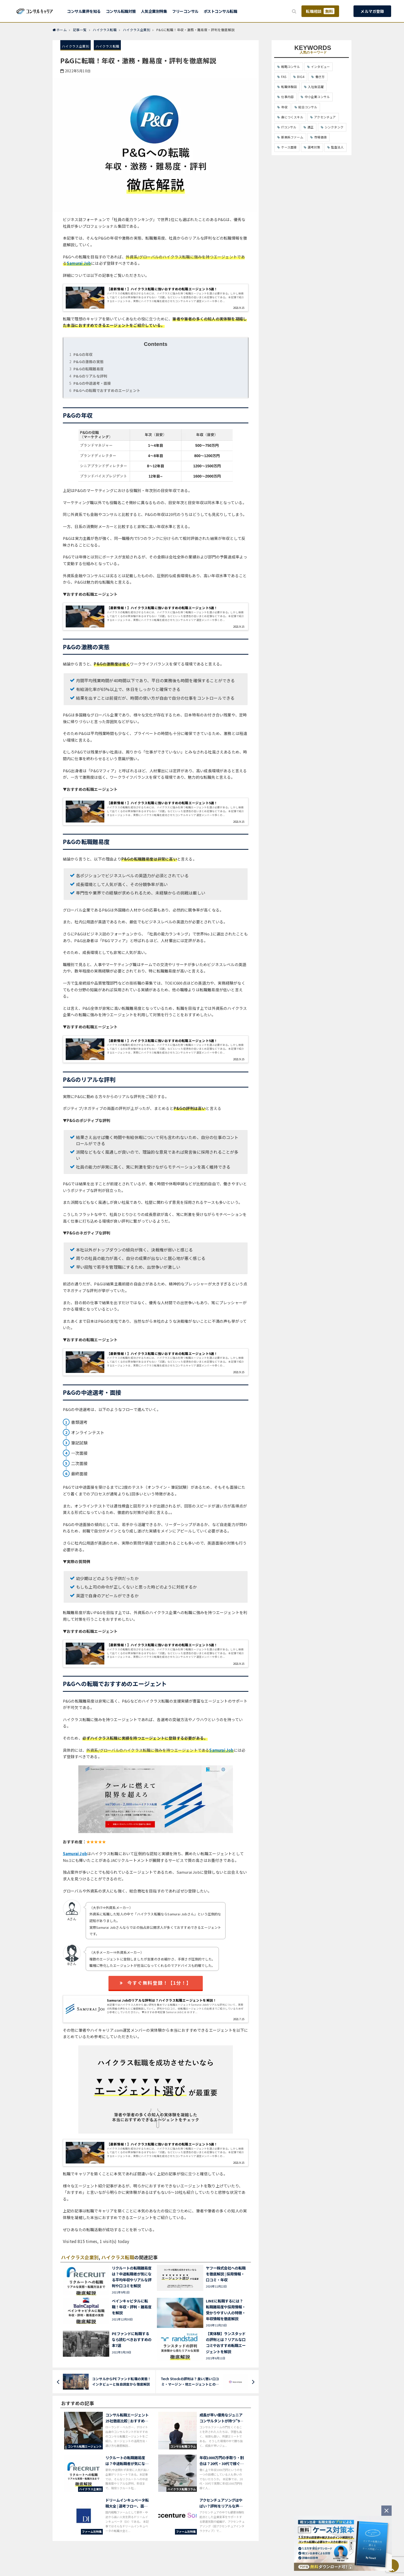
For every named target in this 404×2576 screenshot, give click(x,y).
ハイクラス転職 (107, 46)
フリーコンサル (185, 11)
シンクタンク (334, 127)
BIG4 (300, 76)
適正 (310, 127)
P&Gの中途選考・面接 (90, 384)
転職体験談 (289, 86)
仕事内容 (287, 96)
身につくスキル (292, 117)
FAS (283, 76)
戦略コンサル (290, 66)
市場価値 (320, 137)
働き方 (320, 76)
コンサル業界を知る (84, 11)
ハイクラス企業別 (75, 46)
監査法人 (337, 147)
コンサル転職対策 (121, 11)
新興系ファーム (292, 137)
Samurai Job (79, 263)
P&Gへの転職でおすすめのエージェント (104, 391)
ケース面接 (289, 147)
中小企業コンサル (317, 96)
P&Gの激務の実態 (86, 362)
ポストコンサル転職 (220, 11)
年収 (284, 107)
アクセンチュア (325, 117)
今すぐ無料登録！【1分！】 (155, 1989)
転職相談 (320, 11)
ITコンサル (288, 127)
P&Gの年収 (81, 355)
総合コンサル (307, 107)
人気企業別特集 (154, 11)
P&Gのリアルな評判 (88, 377)
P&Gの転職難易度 (86, 369)
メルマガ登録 (372, 11)
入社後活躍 (316, 86)
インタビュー (320, 66)
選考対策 (314, 147)
